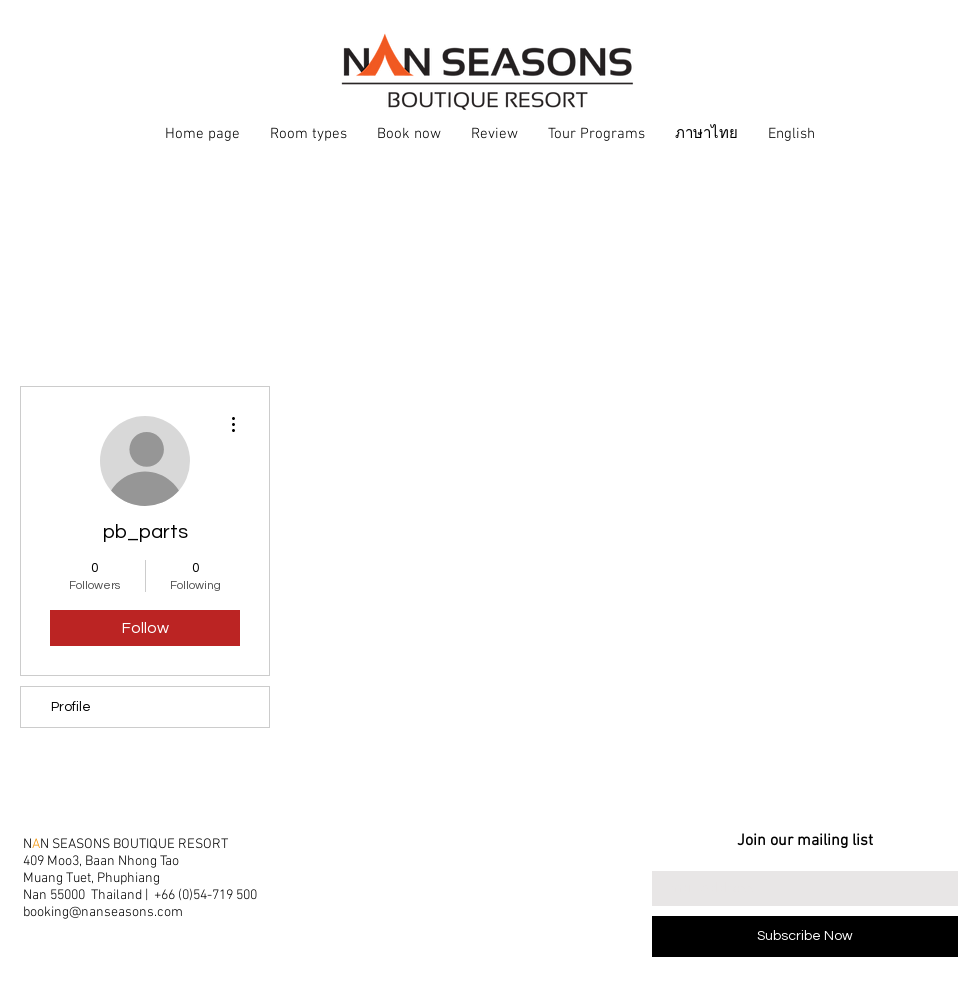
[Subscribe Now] (805, 936)
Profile (71, 707)
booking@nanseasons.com (103, 912)
